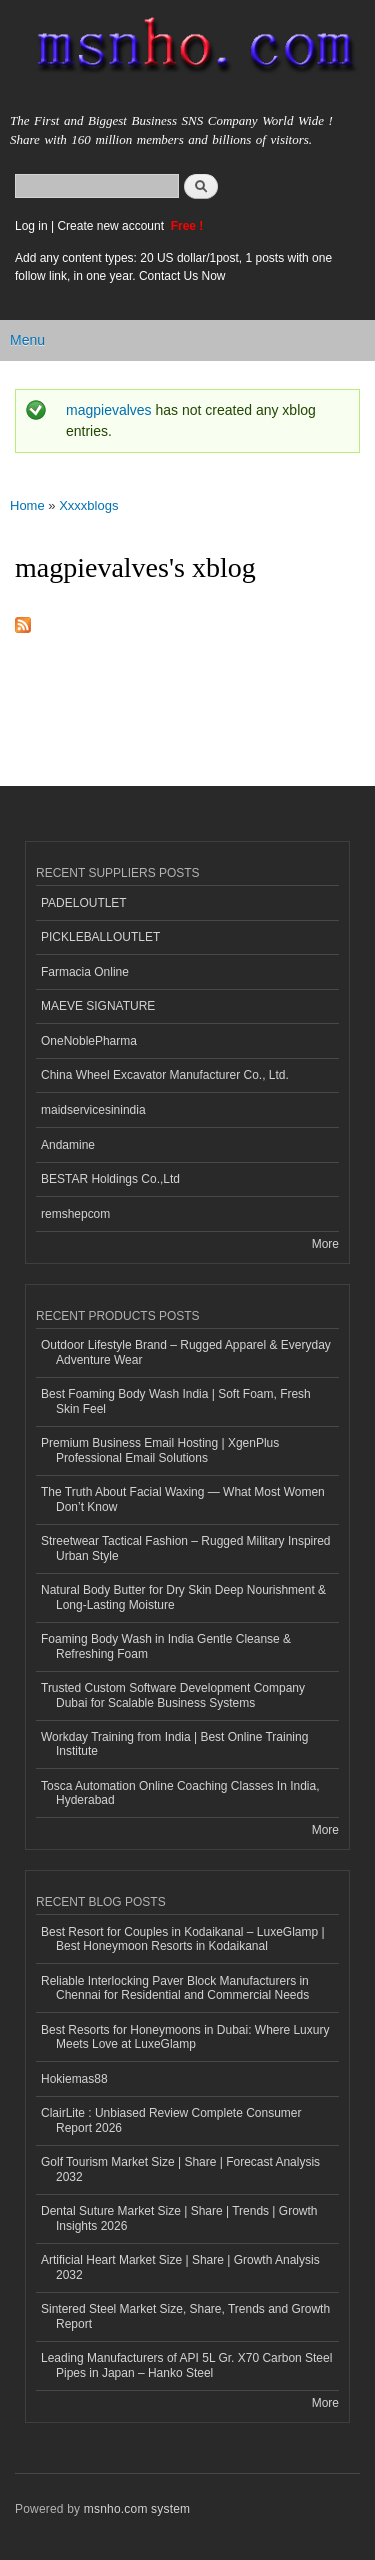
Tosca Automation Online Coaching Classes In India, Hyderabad (180, 1793)
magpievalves (109, 410)
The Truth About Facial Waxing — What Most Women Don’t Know (183, 1499)
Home (27, 505)
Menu (27, 340)
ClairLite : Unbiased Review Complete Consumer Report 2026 (171, 2120)
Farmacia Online (85, 972)
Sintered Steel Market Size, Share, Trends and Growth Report (185, 2316)
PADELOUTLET (84, 903)
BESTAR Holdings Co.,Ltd (110, 1179)
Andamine (68, 1145)
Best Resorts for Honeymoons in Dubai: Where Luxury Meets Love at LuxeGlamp (185, 2037)
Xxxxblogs (88, 505)
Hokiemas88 (74, 2079)
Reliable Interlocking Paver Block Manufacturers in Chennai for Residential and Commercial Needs (175, 1988)
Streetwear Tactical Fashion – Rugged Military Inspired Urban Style (186, 1548)
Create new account (112, 226)
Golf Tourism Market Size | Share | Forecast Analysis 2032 (180, 2169)
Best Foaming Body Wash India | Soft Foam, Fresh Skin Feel (176, 1401)
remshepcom (75, 1214)
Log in (31, 226)
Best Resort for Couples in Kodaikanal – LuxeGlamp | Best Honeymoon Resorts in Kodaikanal (183, 1939)
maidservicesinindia (93, 1110)
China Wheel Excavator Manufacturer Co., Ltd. (165, 1075)
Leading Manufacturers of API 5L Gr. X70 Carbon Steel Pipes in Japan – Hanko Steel (186, 2365)
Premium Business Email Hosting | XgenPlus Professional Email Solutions (160, 1450)
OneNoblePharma (89, 1041)
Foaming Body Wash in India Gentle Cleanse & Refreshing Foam (166, 1646)
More (325, 1244)
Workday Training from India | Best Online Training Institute (174, 1744)
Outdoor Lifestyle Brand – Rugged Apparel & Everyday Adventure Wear (186, 1352)
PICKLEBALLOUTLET (100, 937)
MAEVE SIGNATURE (98, 1006)
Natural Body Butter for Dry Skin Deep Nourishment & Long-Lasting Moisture (183, 1597)
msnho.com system (137, 2509)
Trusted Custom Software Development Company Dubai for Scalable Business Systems (173, 1695)
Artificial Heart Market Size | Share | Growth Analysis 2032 (180, 2267)
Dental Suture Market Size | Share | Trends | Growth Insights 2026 (179, 2218)
